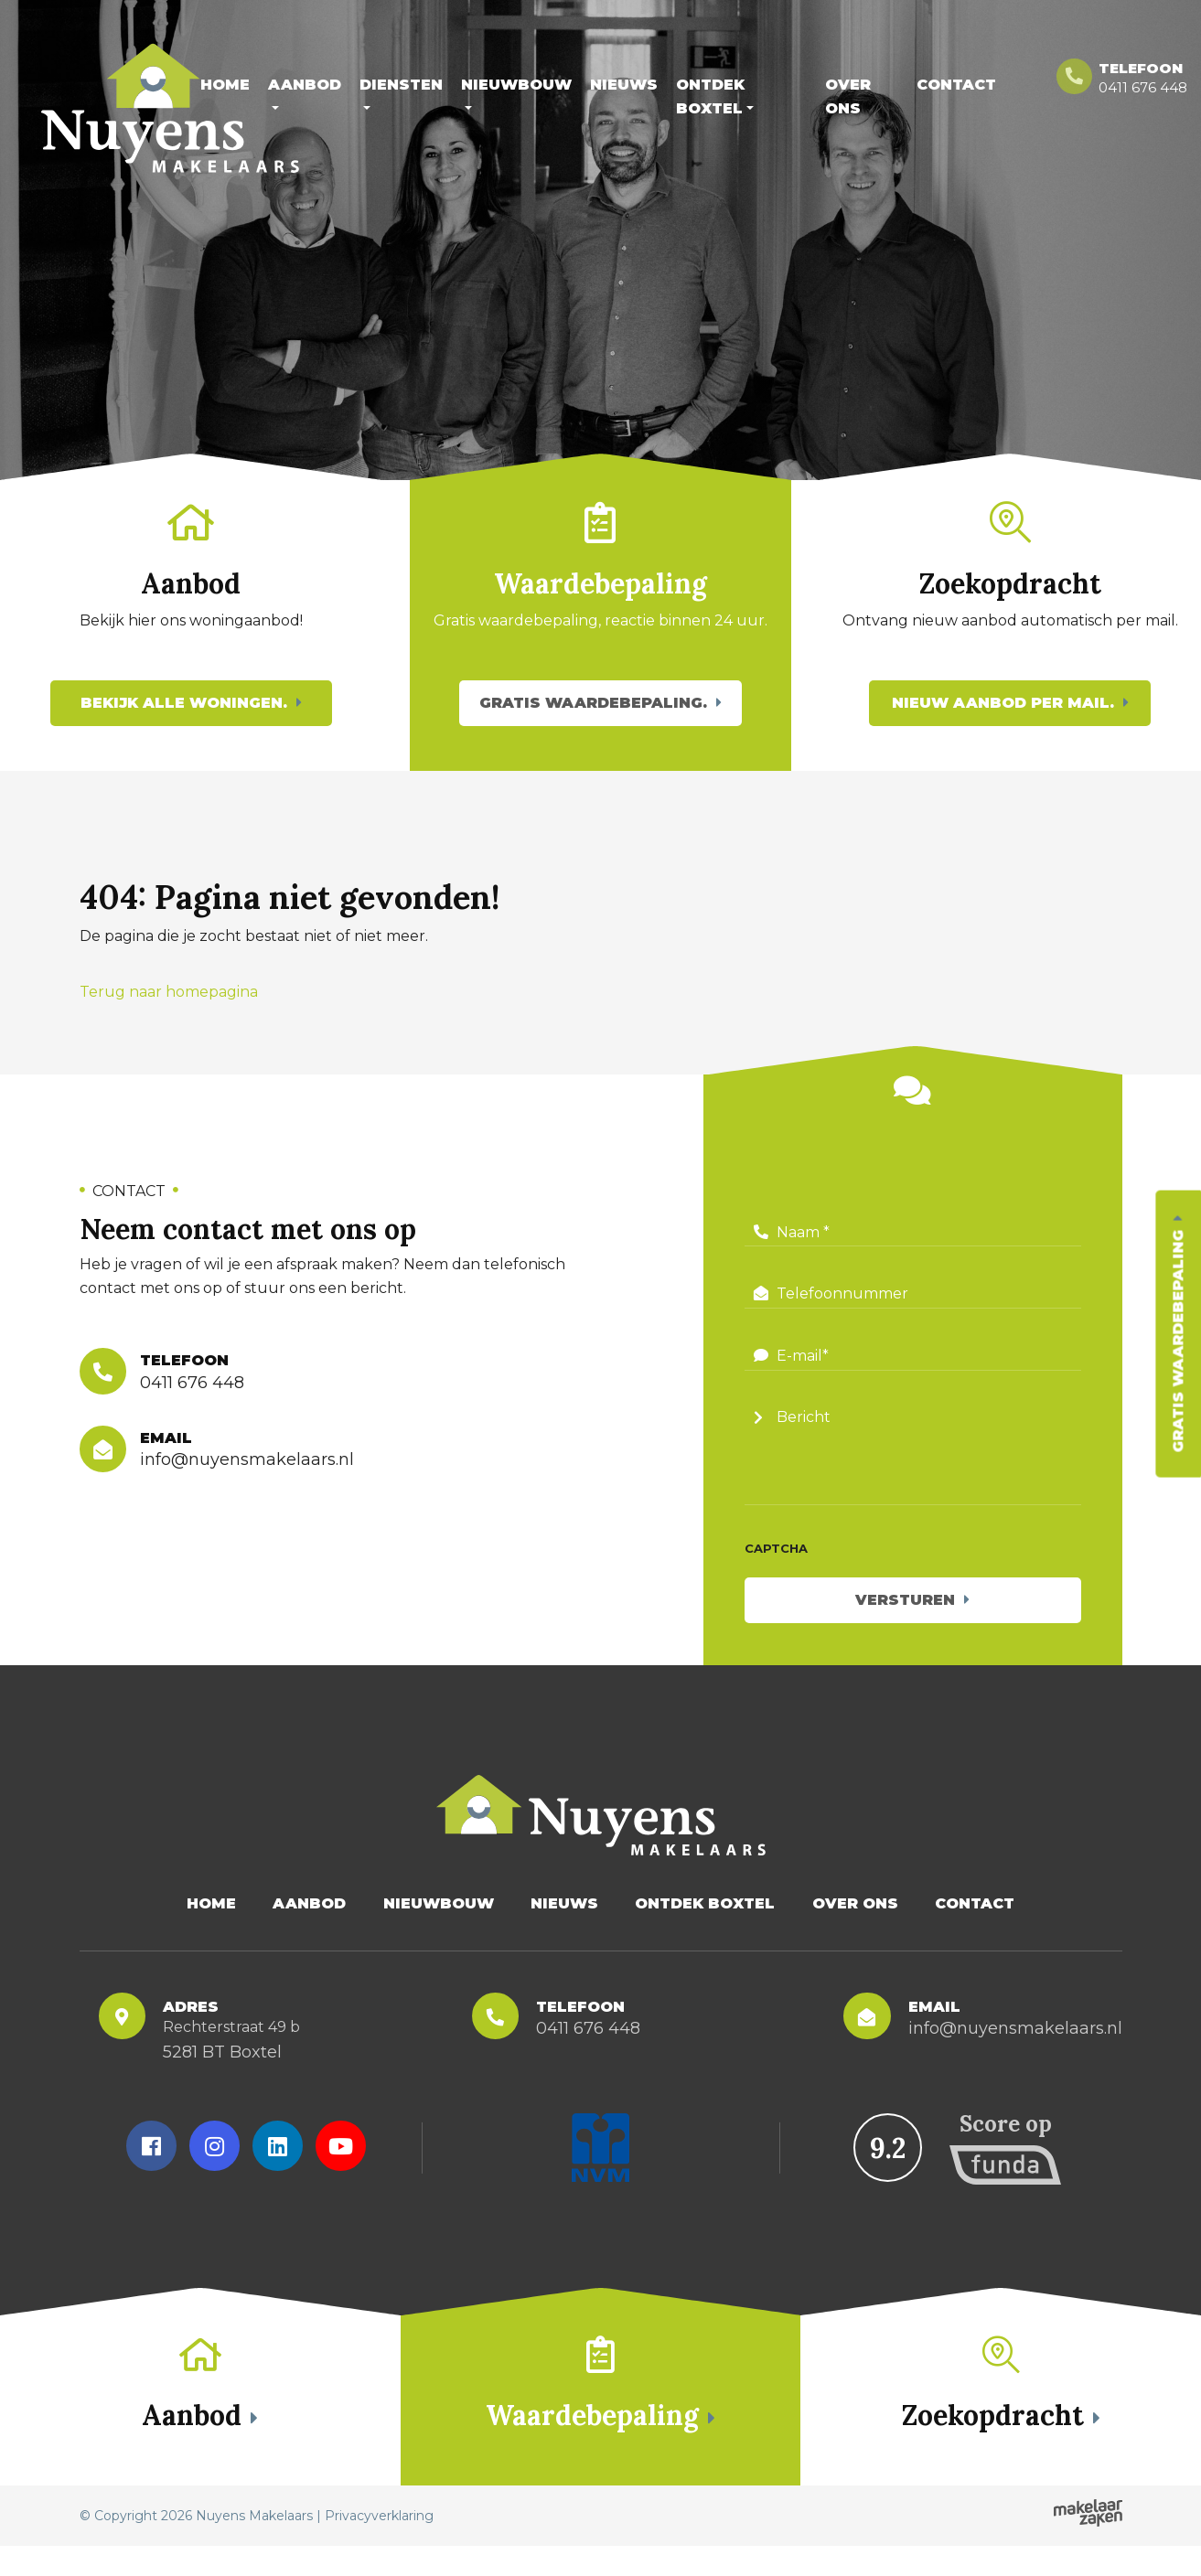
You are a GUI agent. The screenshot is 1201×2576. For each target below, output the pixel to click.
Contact (956, 84)
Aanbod (304, 84)
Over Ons (848, 96)
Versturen (905, 1615)
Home (225, 84)
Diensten (401, 84)
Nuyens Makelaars (254, 2546)
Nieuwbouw (516, 84)
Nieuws (624, 84)
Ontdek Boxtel (710, 96)
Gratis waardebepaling (1177, 1340)
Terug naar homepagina (169, 1007)
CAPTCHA (776, 1563)
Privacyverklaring (379, 2546)
